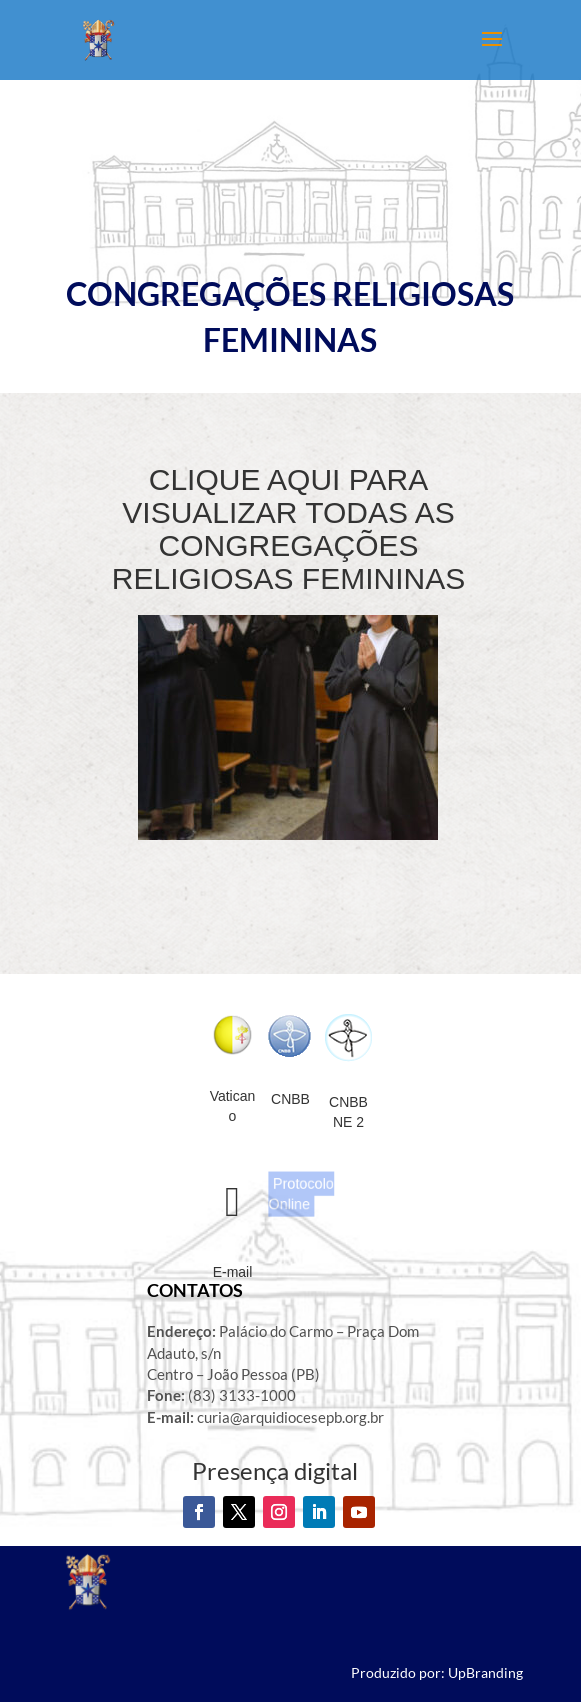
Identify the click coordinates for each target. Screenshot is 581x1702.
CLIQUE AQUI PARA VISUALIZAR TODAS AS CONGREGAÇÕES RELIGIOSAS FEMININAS (288, 529)
